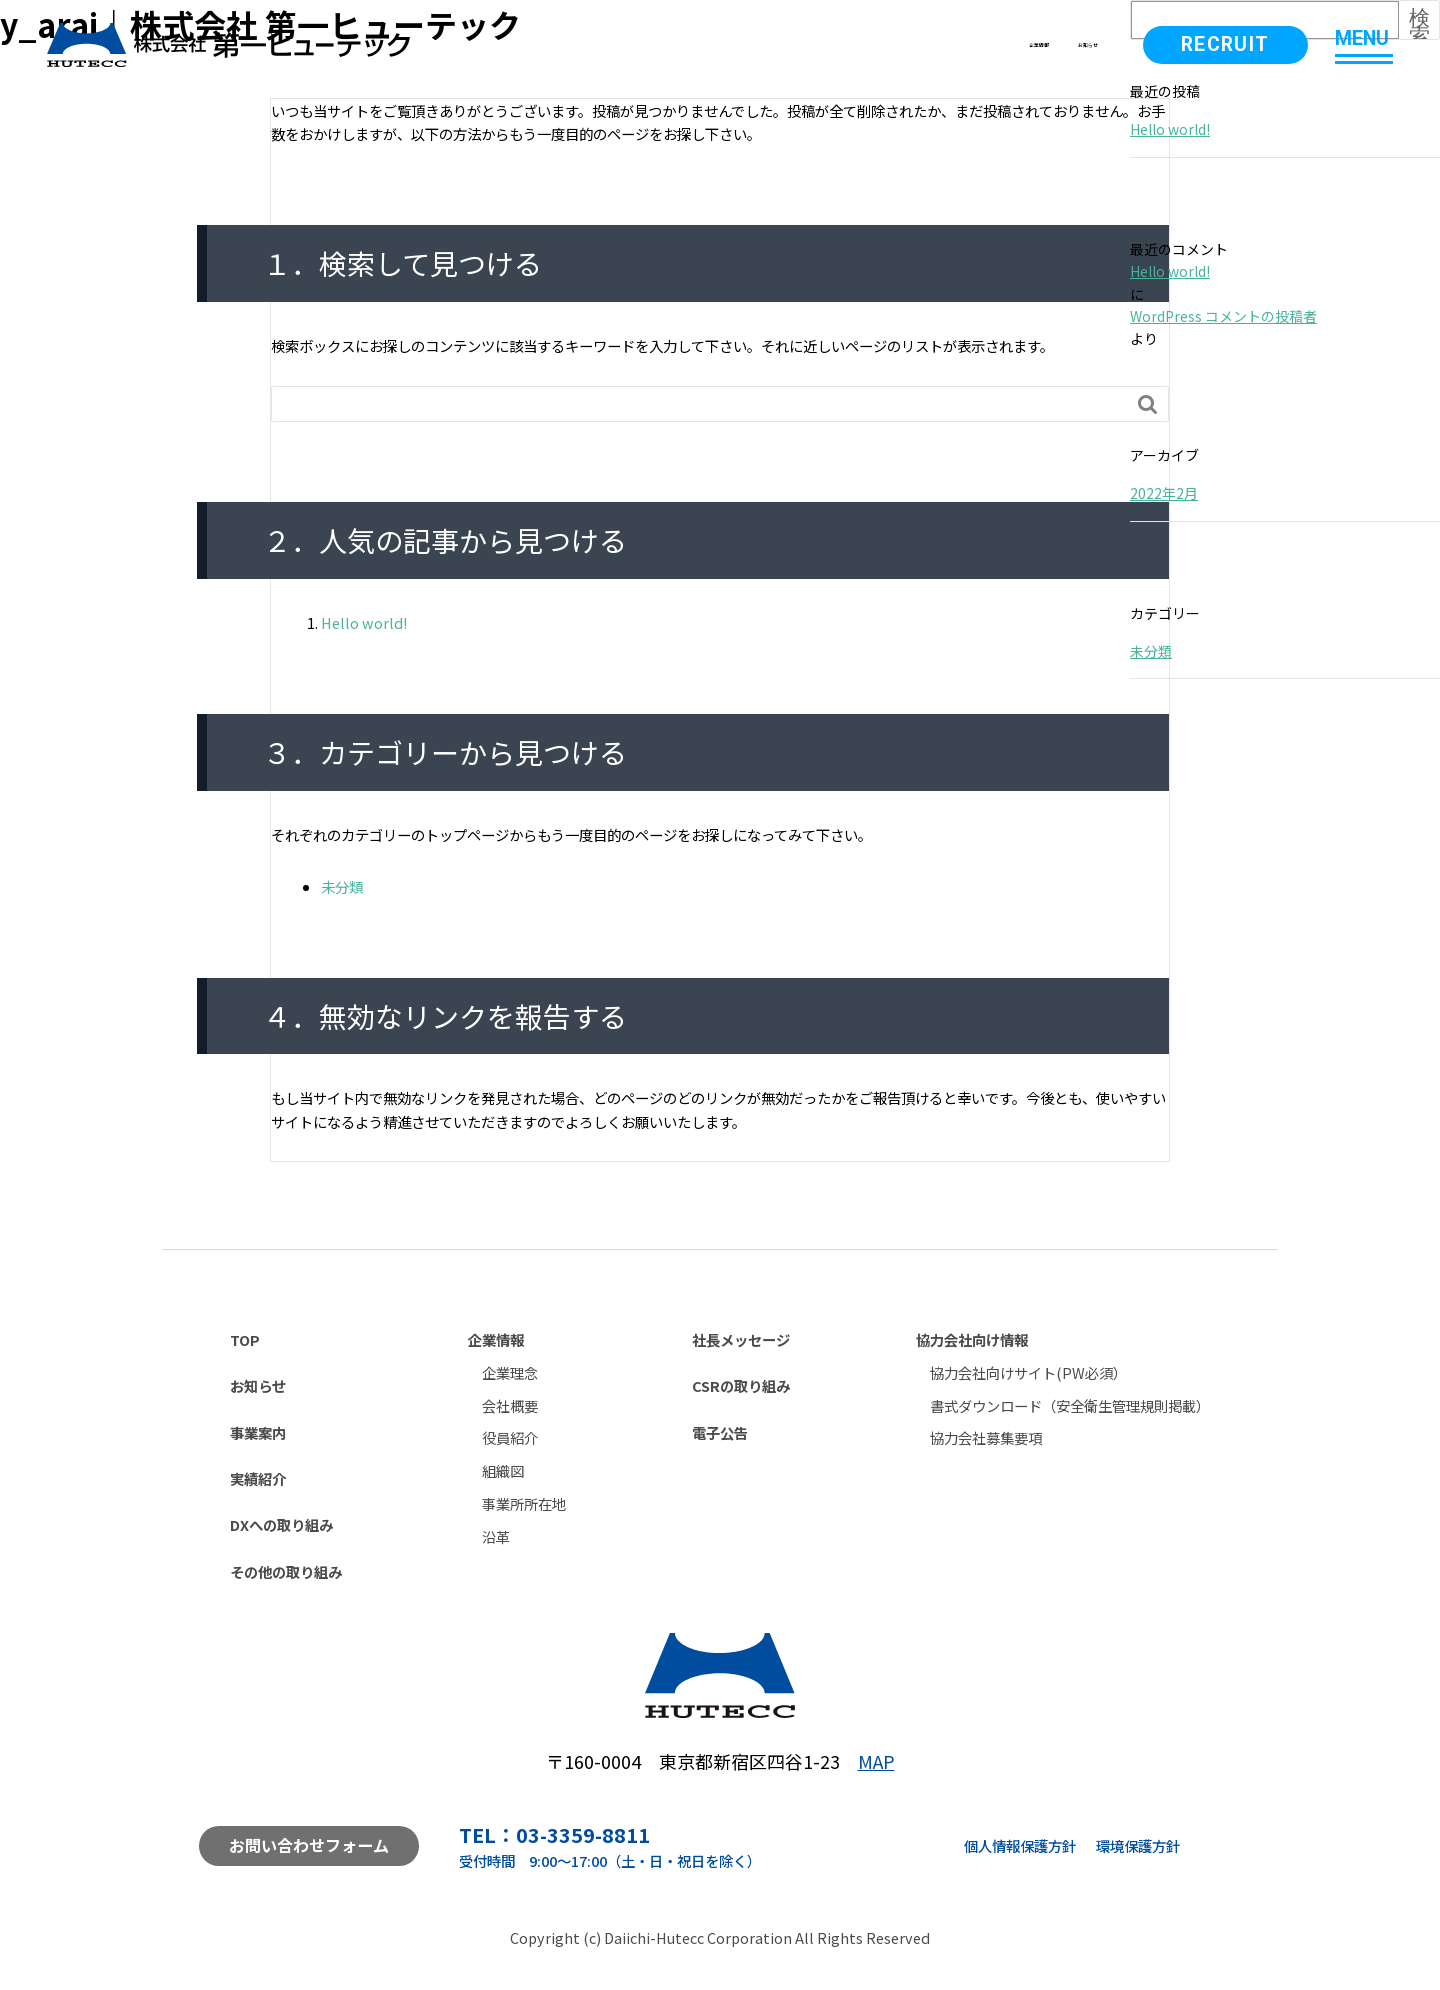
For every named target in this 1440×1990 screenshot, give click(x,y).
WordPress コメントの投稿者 (1223, 316)
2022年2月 (1164, 493)
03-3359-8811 (583, 1834)
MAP (876, 1761)
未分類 (342, 886)
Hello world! (364, 622)
